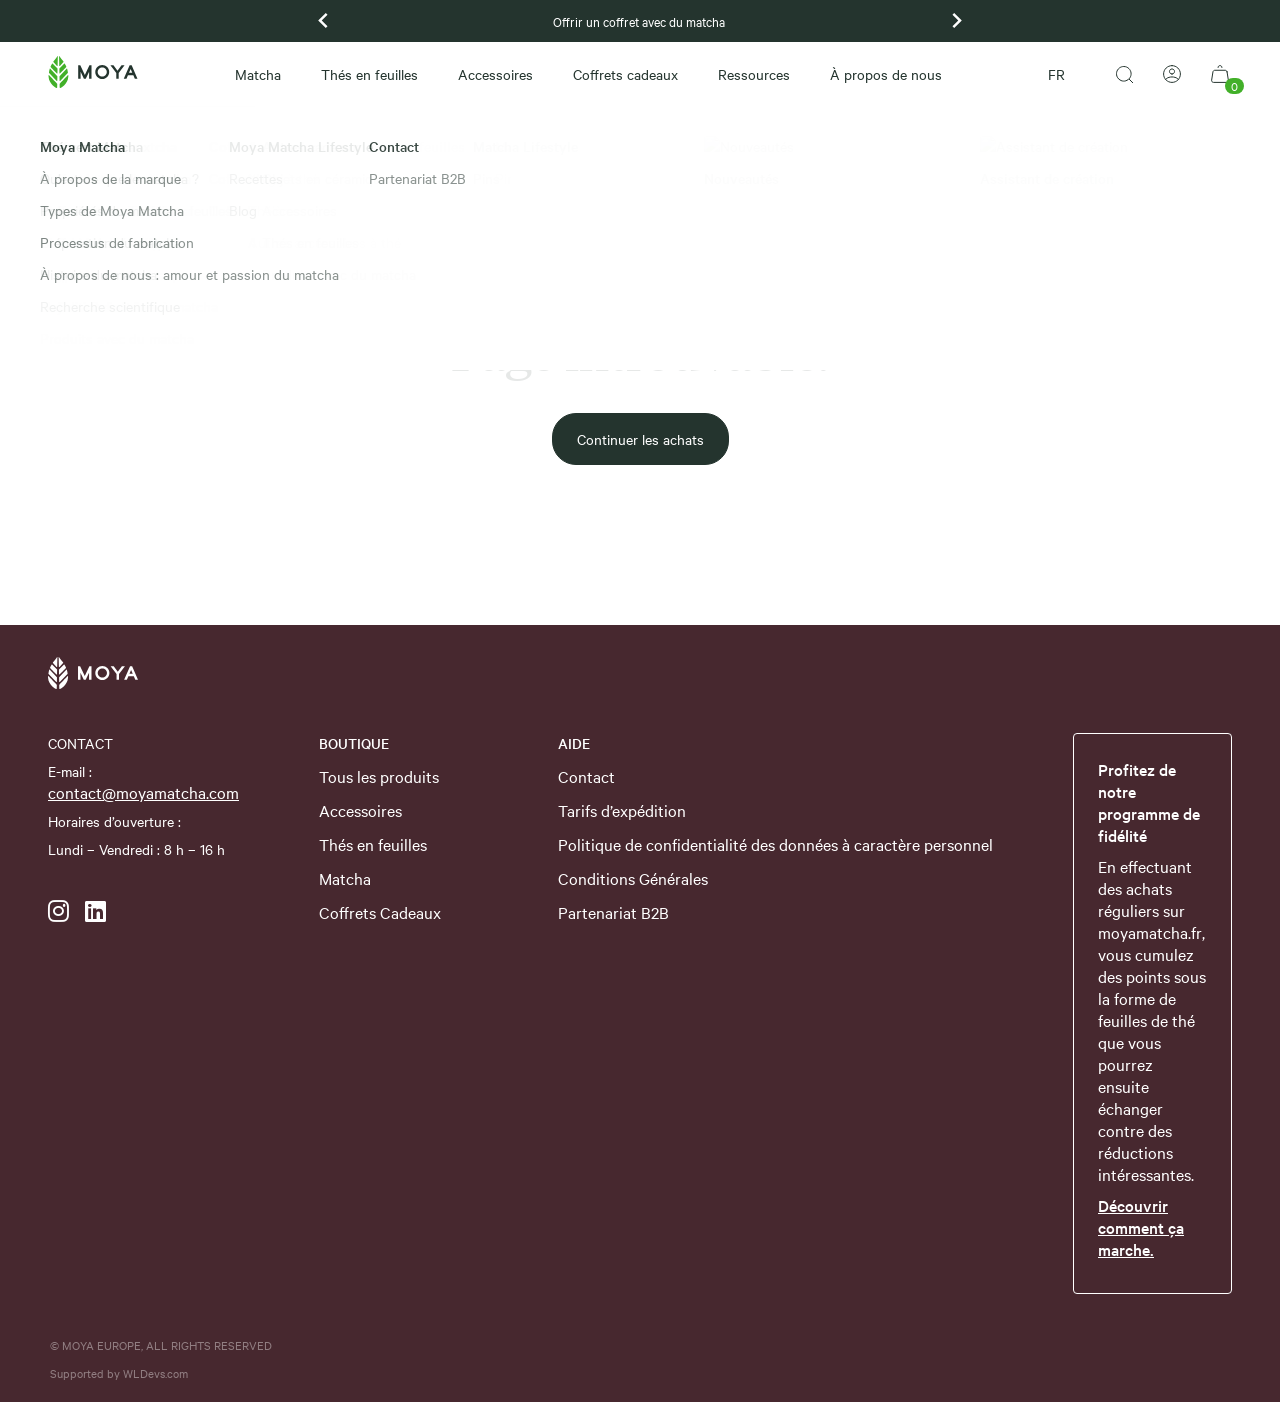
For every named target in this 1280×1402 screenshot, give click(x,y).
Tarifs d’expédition (622, 810)
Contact (586, 776)
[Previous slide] (324, 21)
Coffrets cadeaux (625, 74)
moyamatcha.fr (1150, 932)
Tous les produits (379, 776)
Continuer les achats (640, 439)
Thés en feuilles (369, 74)
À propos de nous (886, 74)
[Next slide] (956, 21)
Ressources (754, 74)
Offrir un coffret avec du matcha (640, 21)
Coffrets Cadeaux (380, 912)
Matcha (258, 74)
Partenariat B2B (613, 912)
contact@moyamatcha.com (143, 792)
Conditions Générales (633, 878)
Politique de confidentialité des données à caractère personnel (775, 844)
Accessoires (495, 74)
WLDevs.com (155, 1373)
